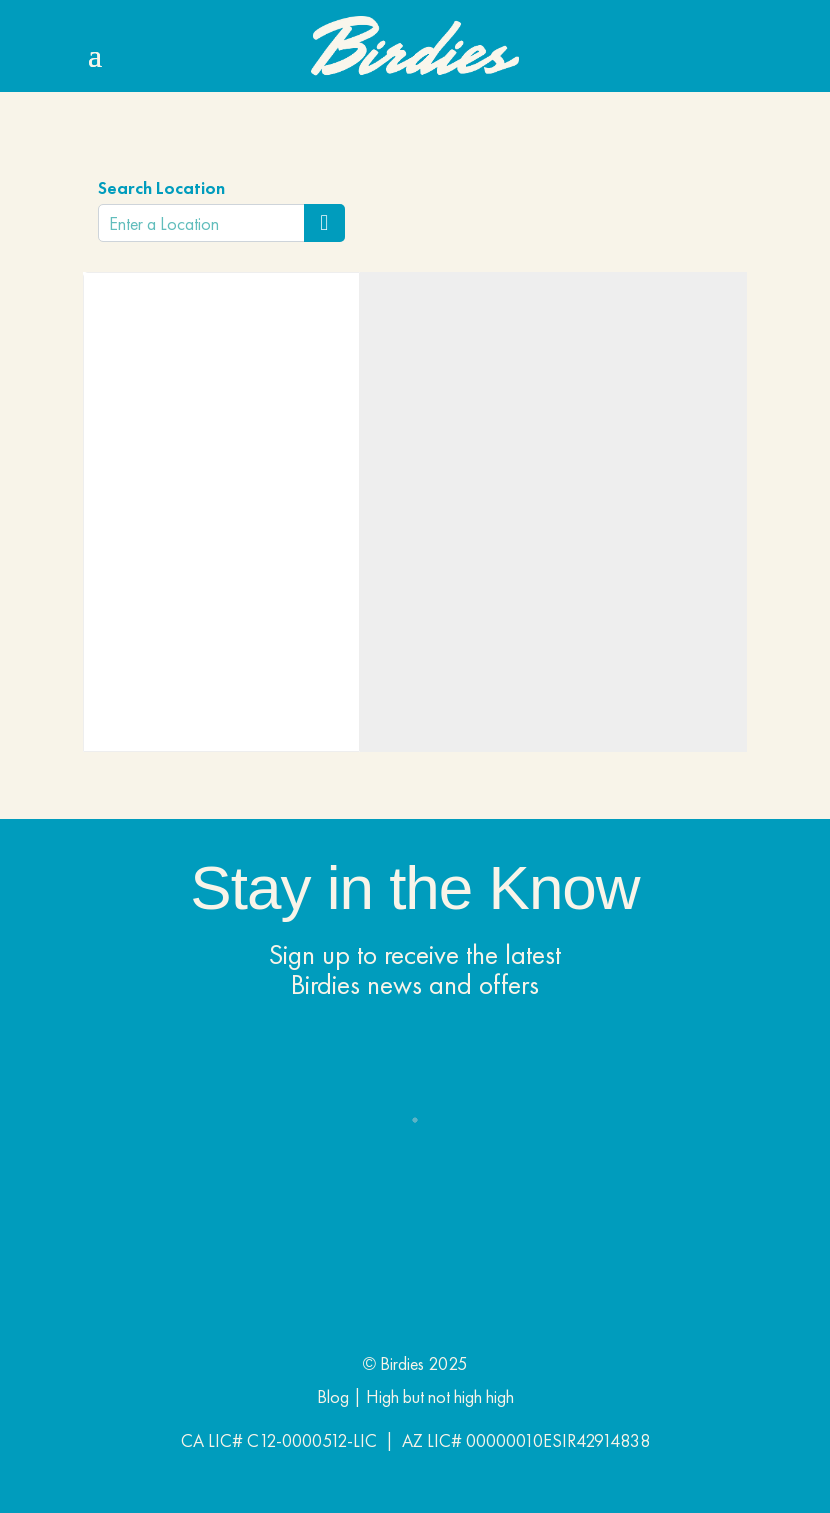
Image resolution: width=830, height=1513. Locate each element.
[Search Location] (324, 223)
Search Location (161, 188)
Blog (333, 1396)
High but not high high (440, 1396)
